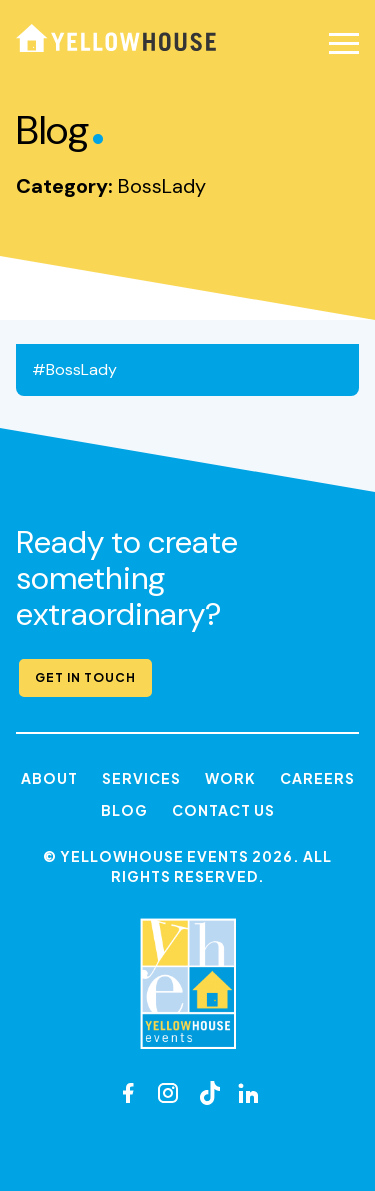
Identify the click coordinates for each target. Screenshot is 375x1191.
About (49, 778)
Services (141, 778)
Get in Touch (85, 677)
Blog (124, 810)
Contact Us (223, 810)
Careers (317, 778)
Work (230, 778)
